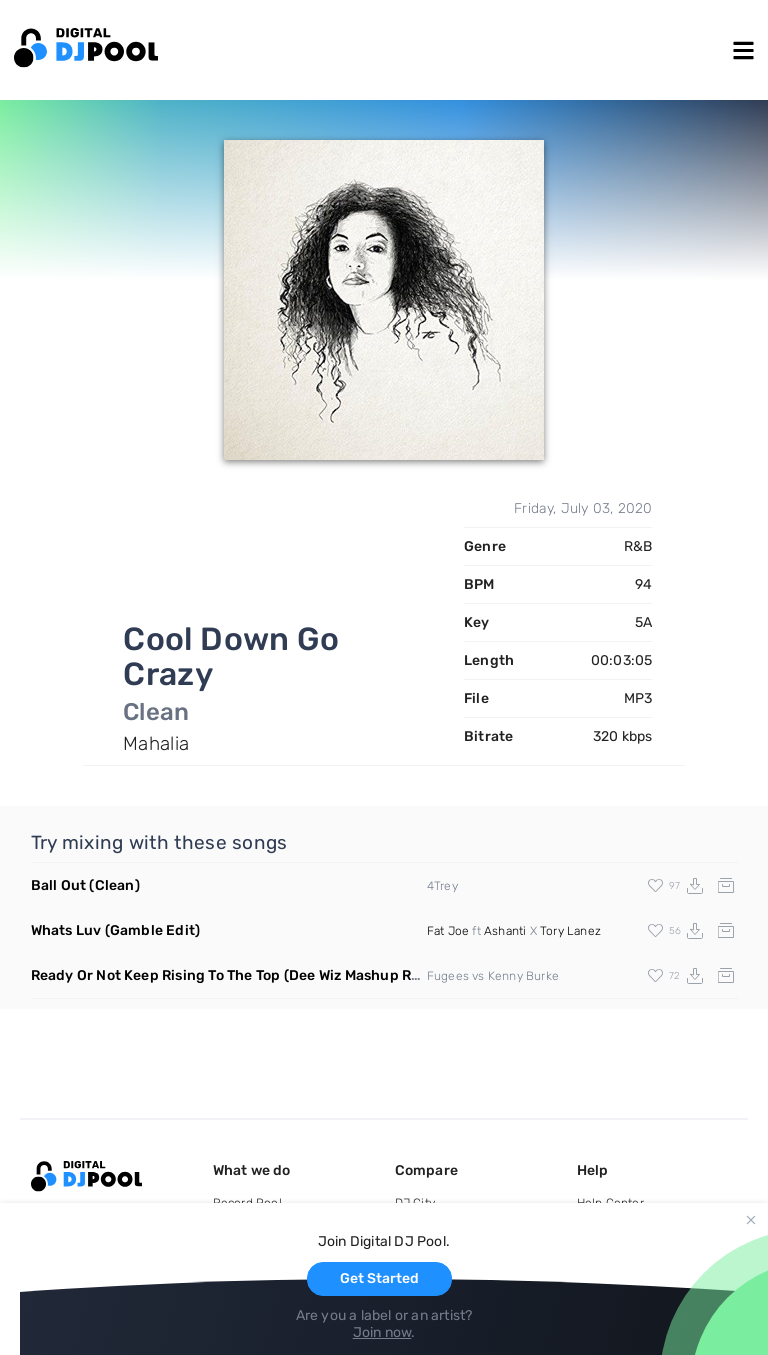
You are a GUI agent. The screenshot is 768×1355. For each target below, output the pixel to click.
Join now (382, 1332)
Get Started (379, 1278)
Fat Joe (448, 931)
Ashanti (505, 931)
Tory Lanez (570, 931)
